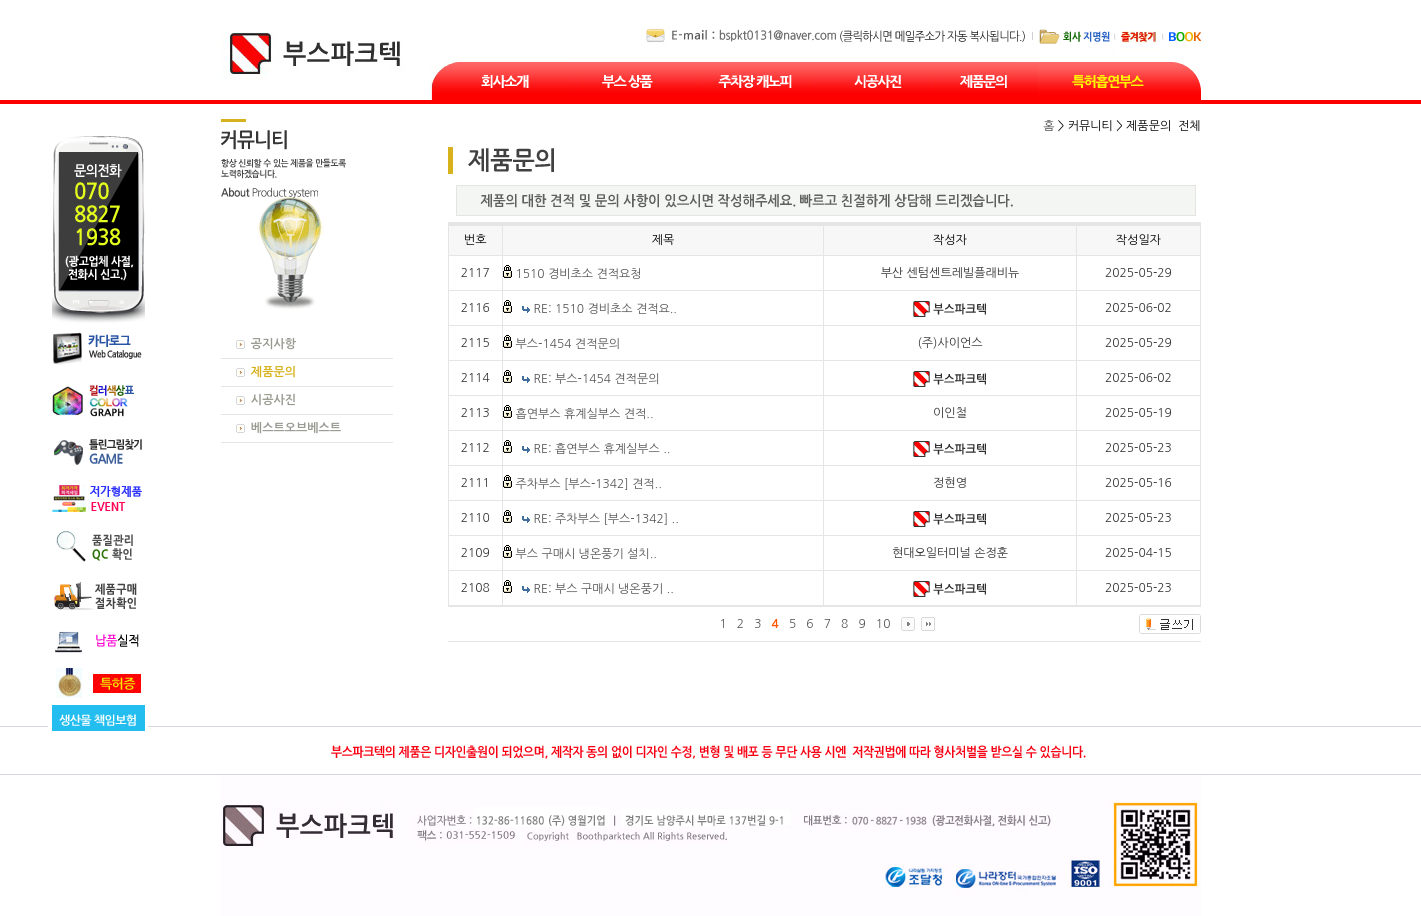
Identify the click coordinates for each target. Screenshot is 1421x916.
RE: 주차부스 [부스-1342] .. (606, 519)
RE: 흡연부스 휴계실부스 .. (602, 449)
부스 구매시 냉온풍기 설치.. (585, 554)
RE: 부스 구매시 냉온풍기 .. (604, 589)
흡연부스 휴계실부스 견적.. (584, 414)
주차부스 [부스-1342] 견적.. (588, 484)
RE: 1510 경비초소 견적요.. (605, 309)
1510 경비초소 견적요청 (578, 274)
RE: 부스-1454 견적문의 (597, 379)
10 (883, 624)
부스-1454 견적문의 (567, 344)
